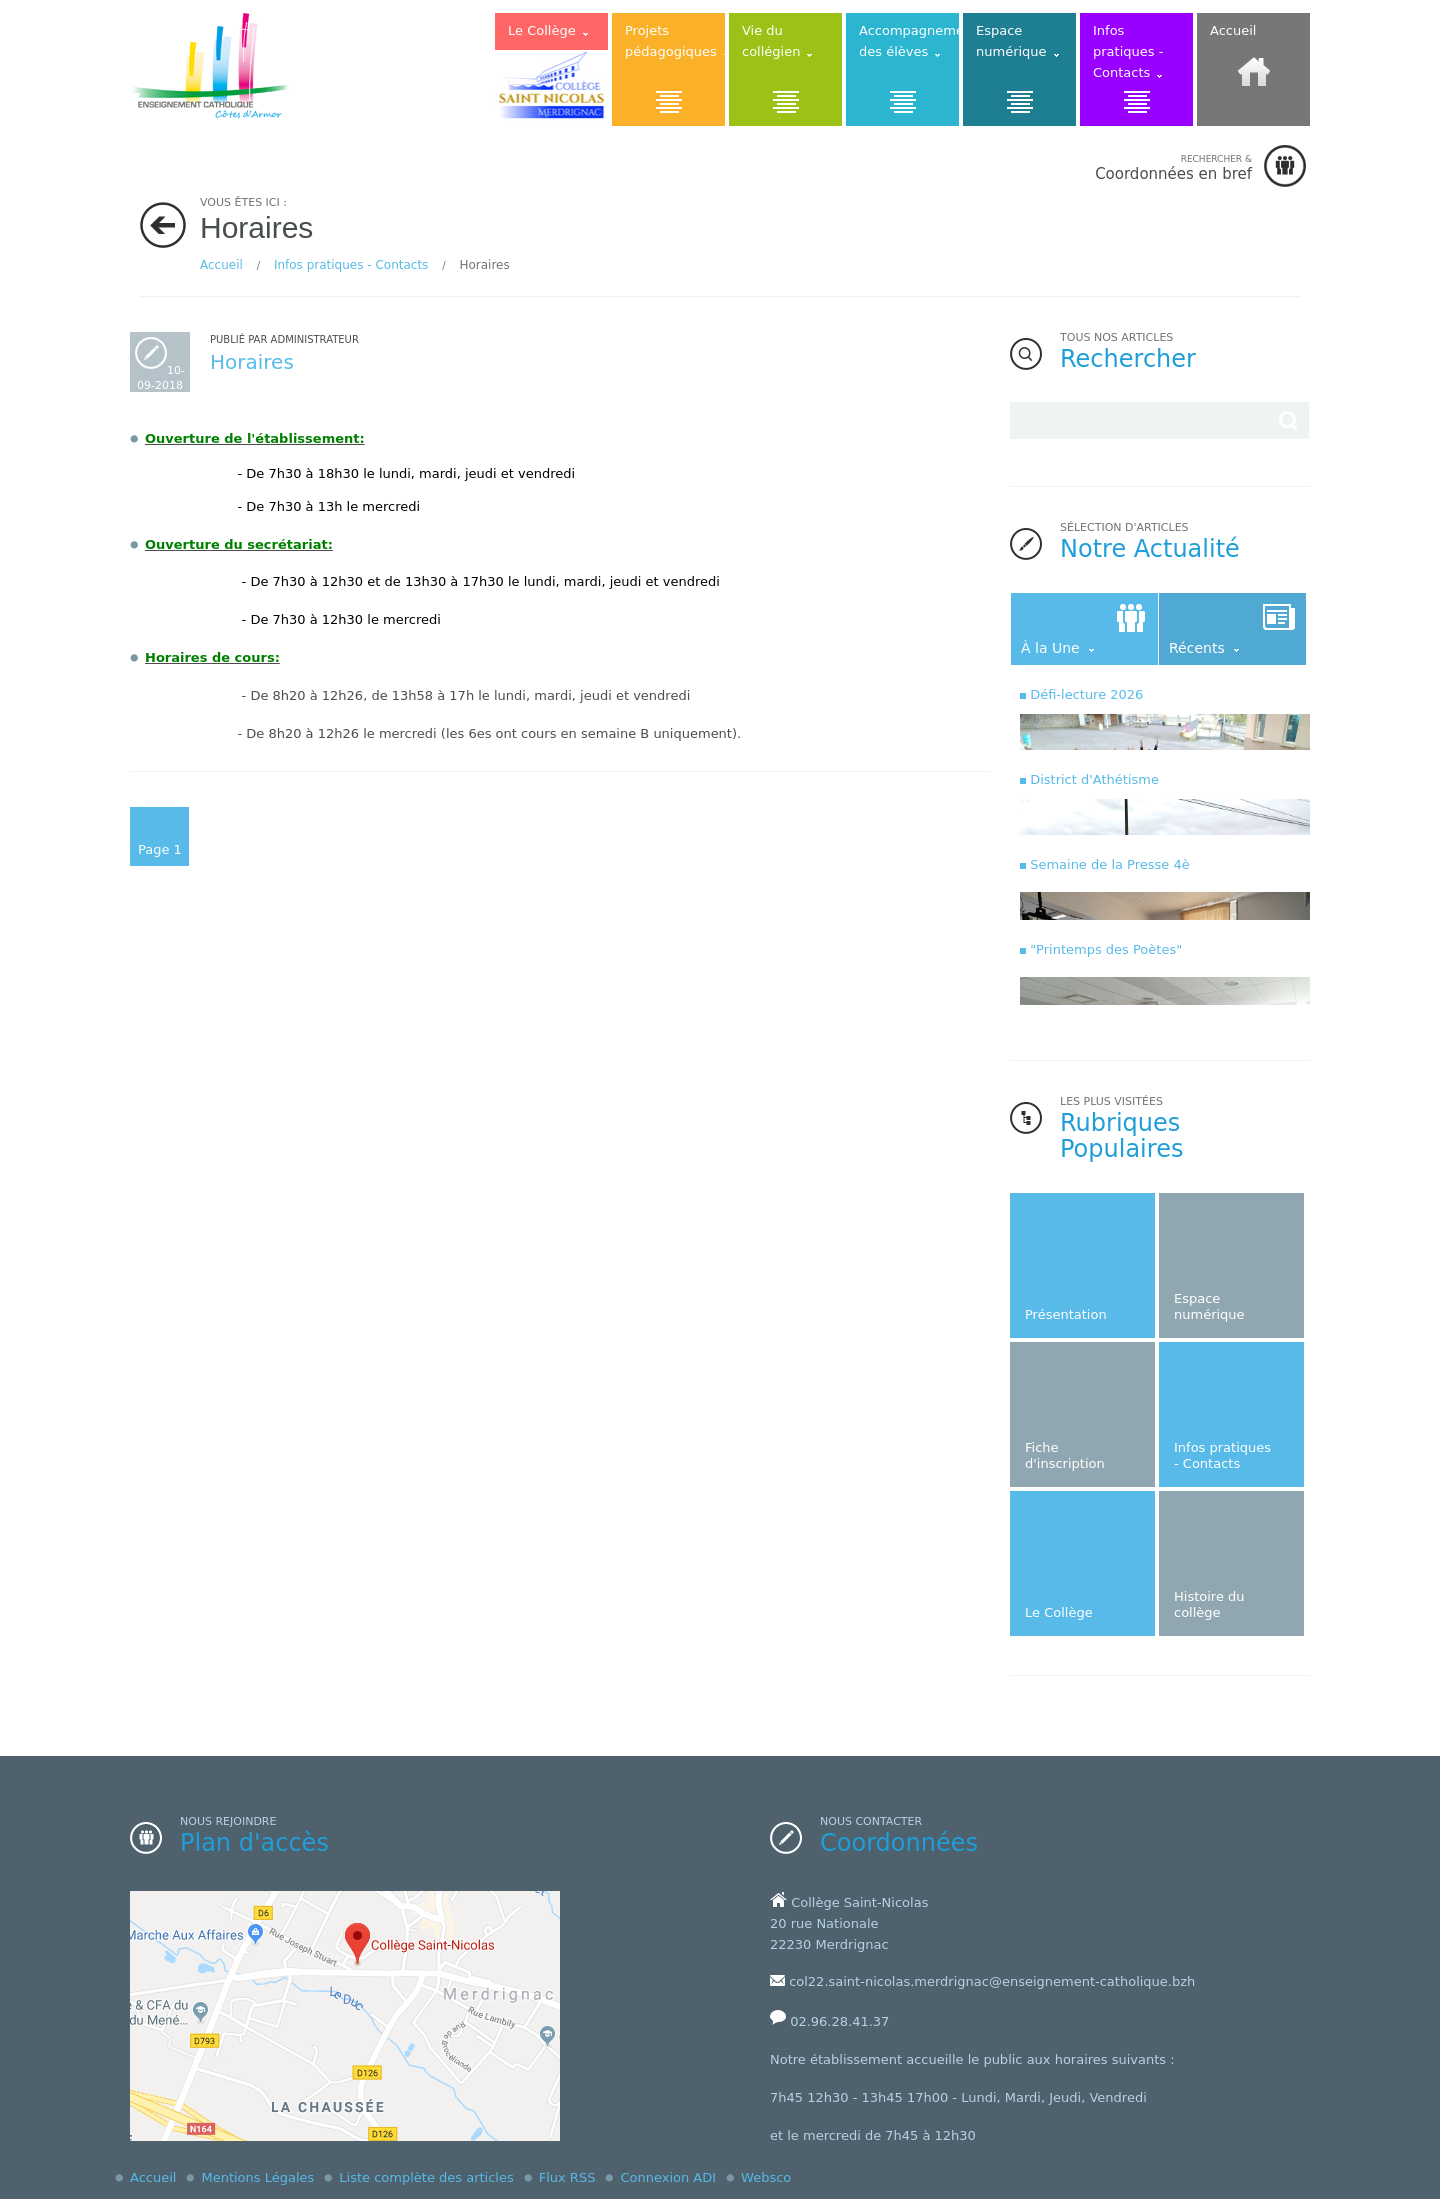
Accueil (221, 265)
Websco (766, 2177)
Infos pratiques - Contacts (351, 265)
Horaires (252, 362)
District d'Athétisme (1094, 779)
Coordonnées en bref (1173, 167)
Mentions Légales (257, 2177)
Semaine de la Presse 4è (1110, 864)
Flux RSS (567, 2177)
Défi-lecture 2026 (1086, 694)
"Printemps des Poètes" (1106, 949)
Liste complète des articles (426, 2177)
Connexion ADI (668, 2177)
